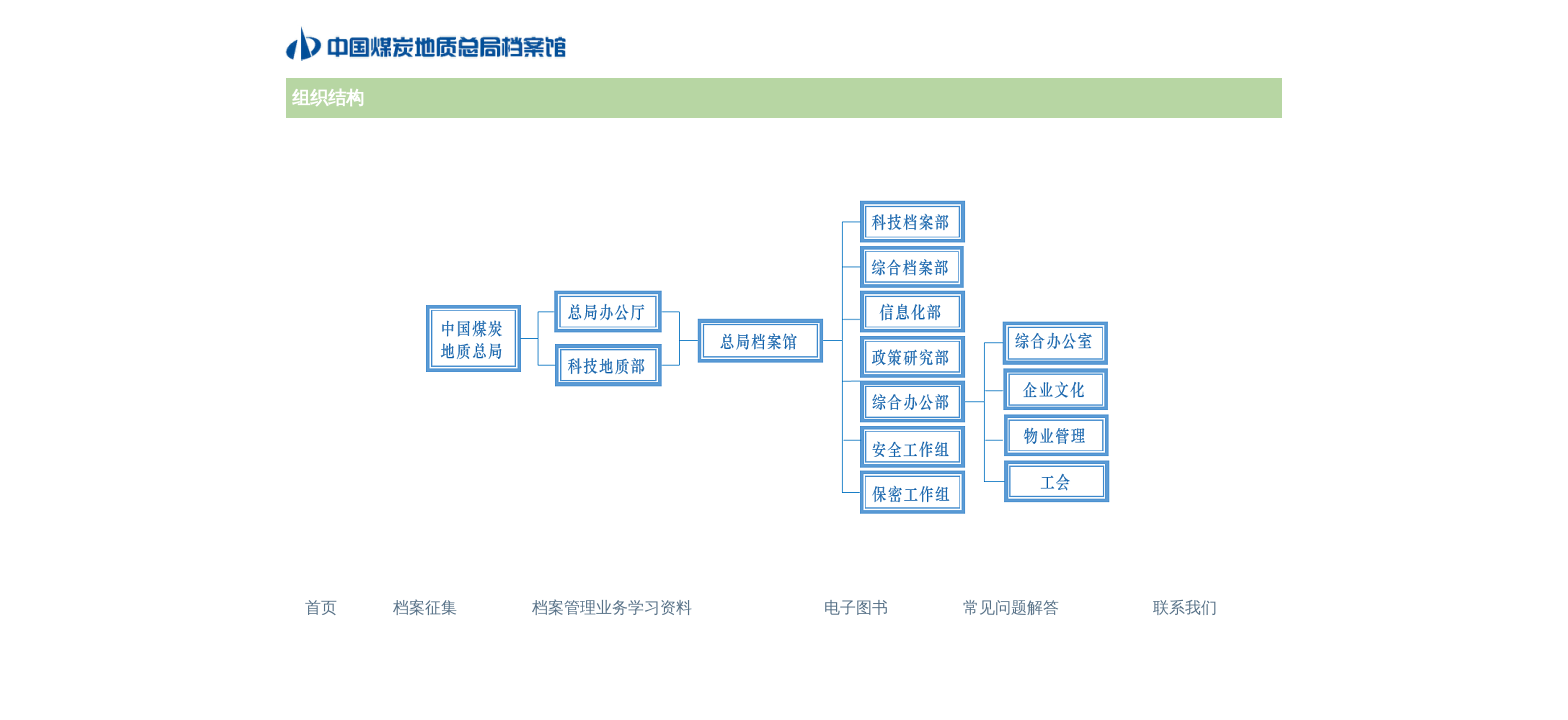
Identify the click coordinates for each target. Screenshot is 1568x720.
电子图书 (856, 607)
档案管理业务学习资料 (612, 607)
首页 (321, 607)
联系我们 (1185, 607)
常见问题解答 (1011, 607)
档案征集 (425, 607)
